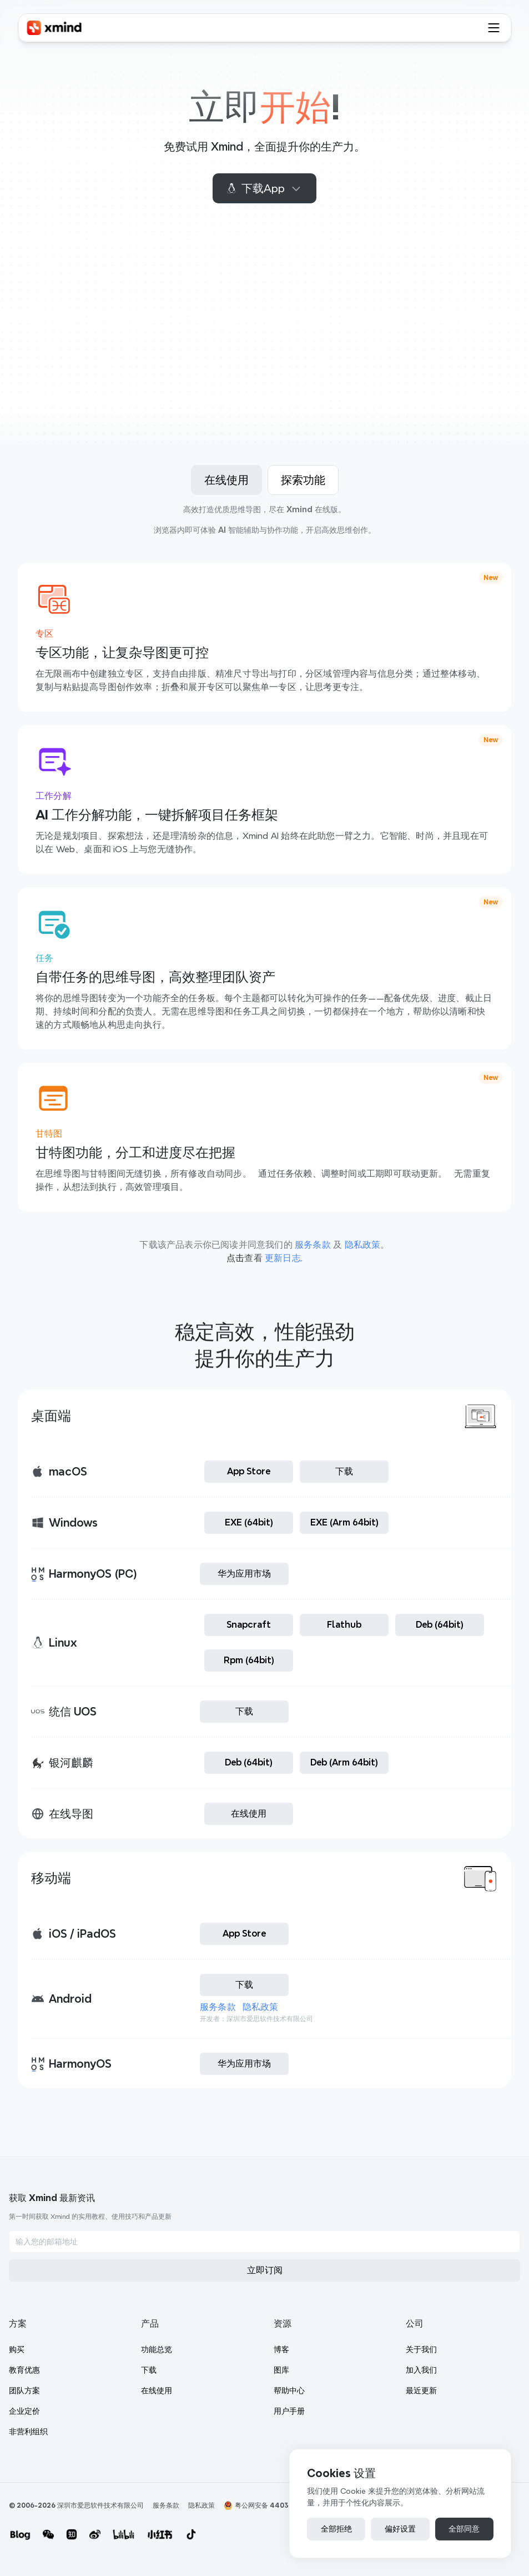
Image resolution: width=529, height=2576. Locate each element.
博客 (245, 2370)
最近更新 (399, 2411)
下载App (264, 188)
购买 (245, 2227)
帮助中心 (253, 2411)
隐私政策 (265, 2019)
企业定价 (253, 2289)
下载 (391, 2248)
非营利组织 (257, 2309)
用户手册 (253, 2431)
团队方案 (253, 2268)
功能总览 (399, 2227)
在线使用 (399, 2268)
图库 (245, 2390)
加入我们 (399, 2390)
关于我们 (399, 2370)
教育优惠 (253, 2248)
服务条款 (222, 2019)
